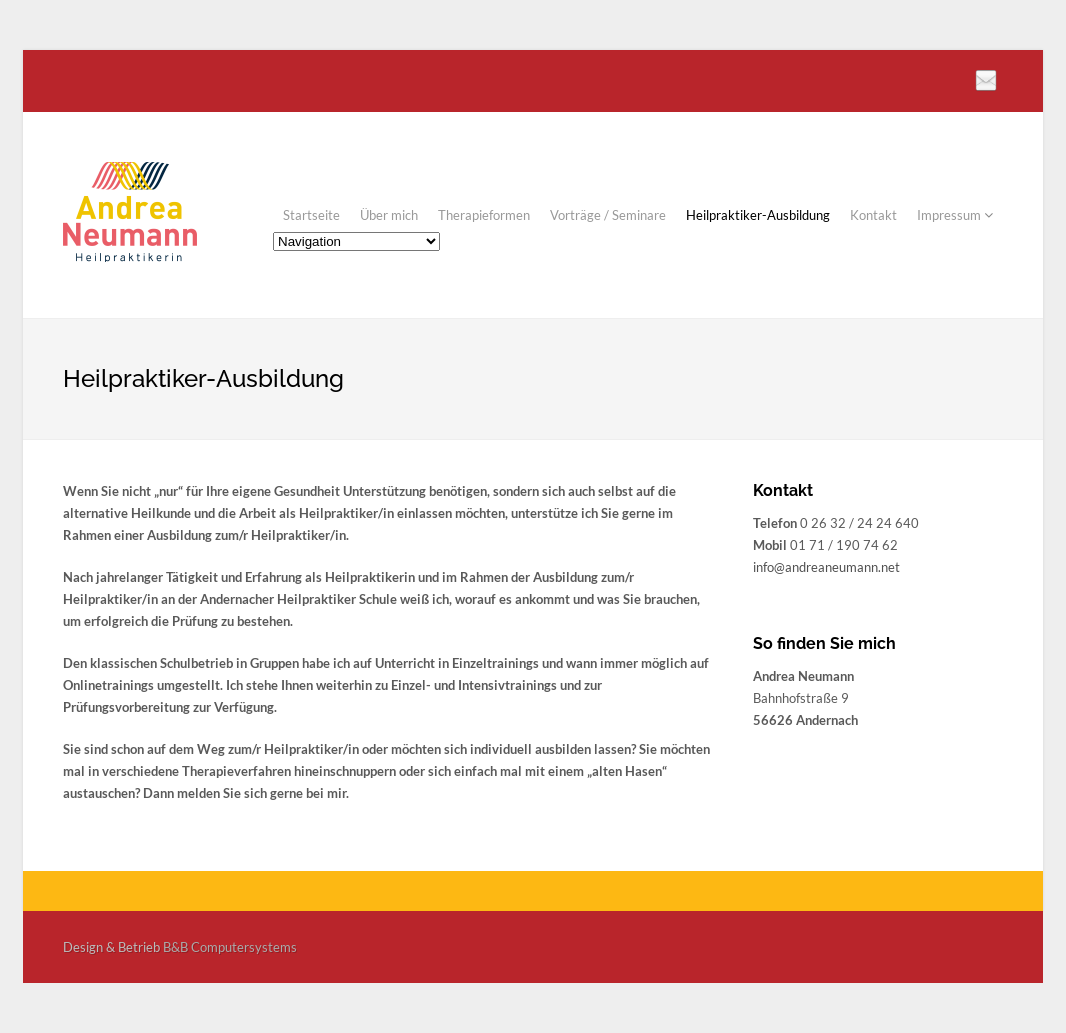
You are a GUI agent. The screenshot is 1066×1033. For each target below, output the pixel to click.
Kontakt (873, 215)
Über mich (389, 215)
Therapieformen (484, 215)
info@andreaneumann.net (826, 567)
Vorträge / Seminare (608, 215)
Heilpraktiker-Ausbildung (758, 215)
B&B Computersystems (230, 947)
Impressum (955, 215)
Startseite (311, 215)
